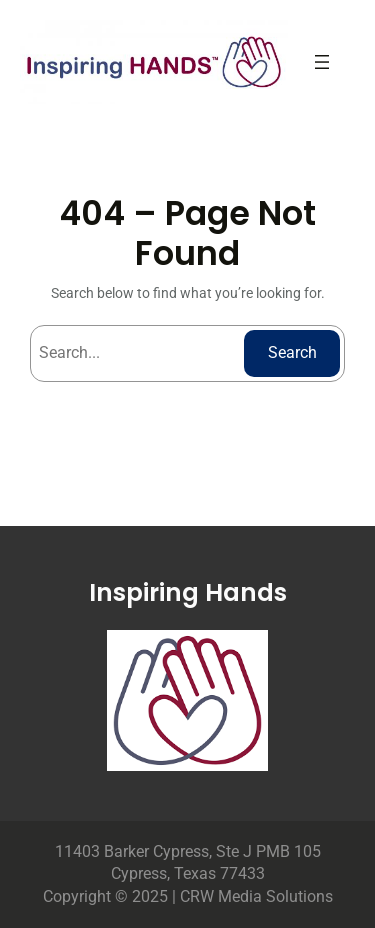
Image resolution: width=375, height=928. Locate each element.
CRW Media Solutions (256, 896)
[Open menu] (322, 62)
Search (292, 352)
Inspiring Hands (188, 592)
